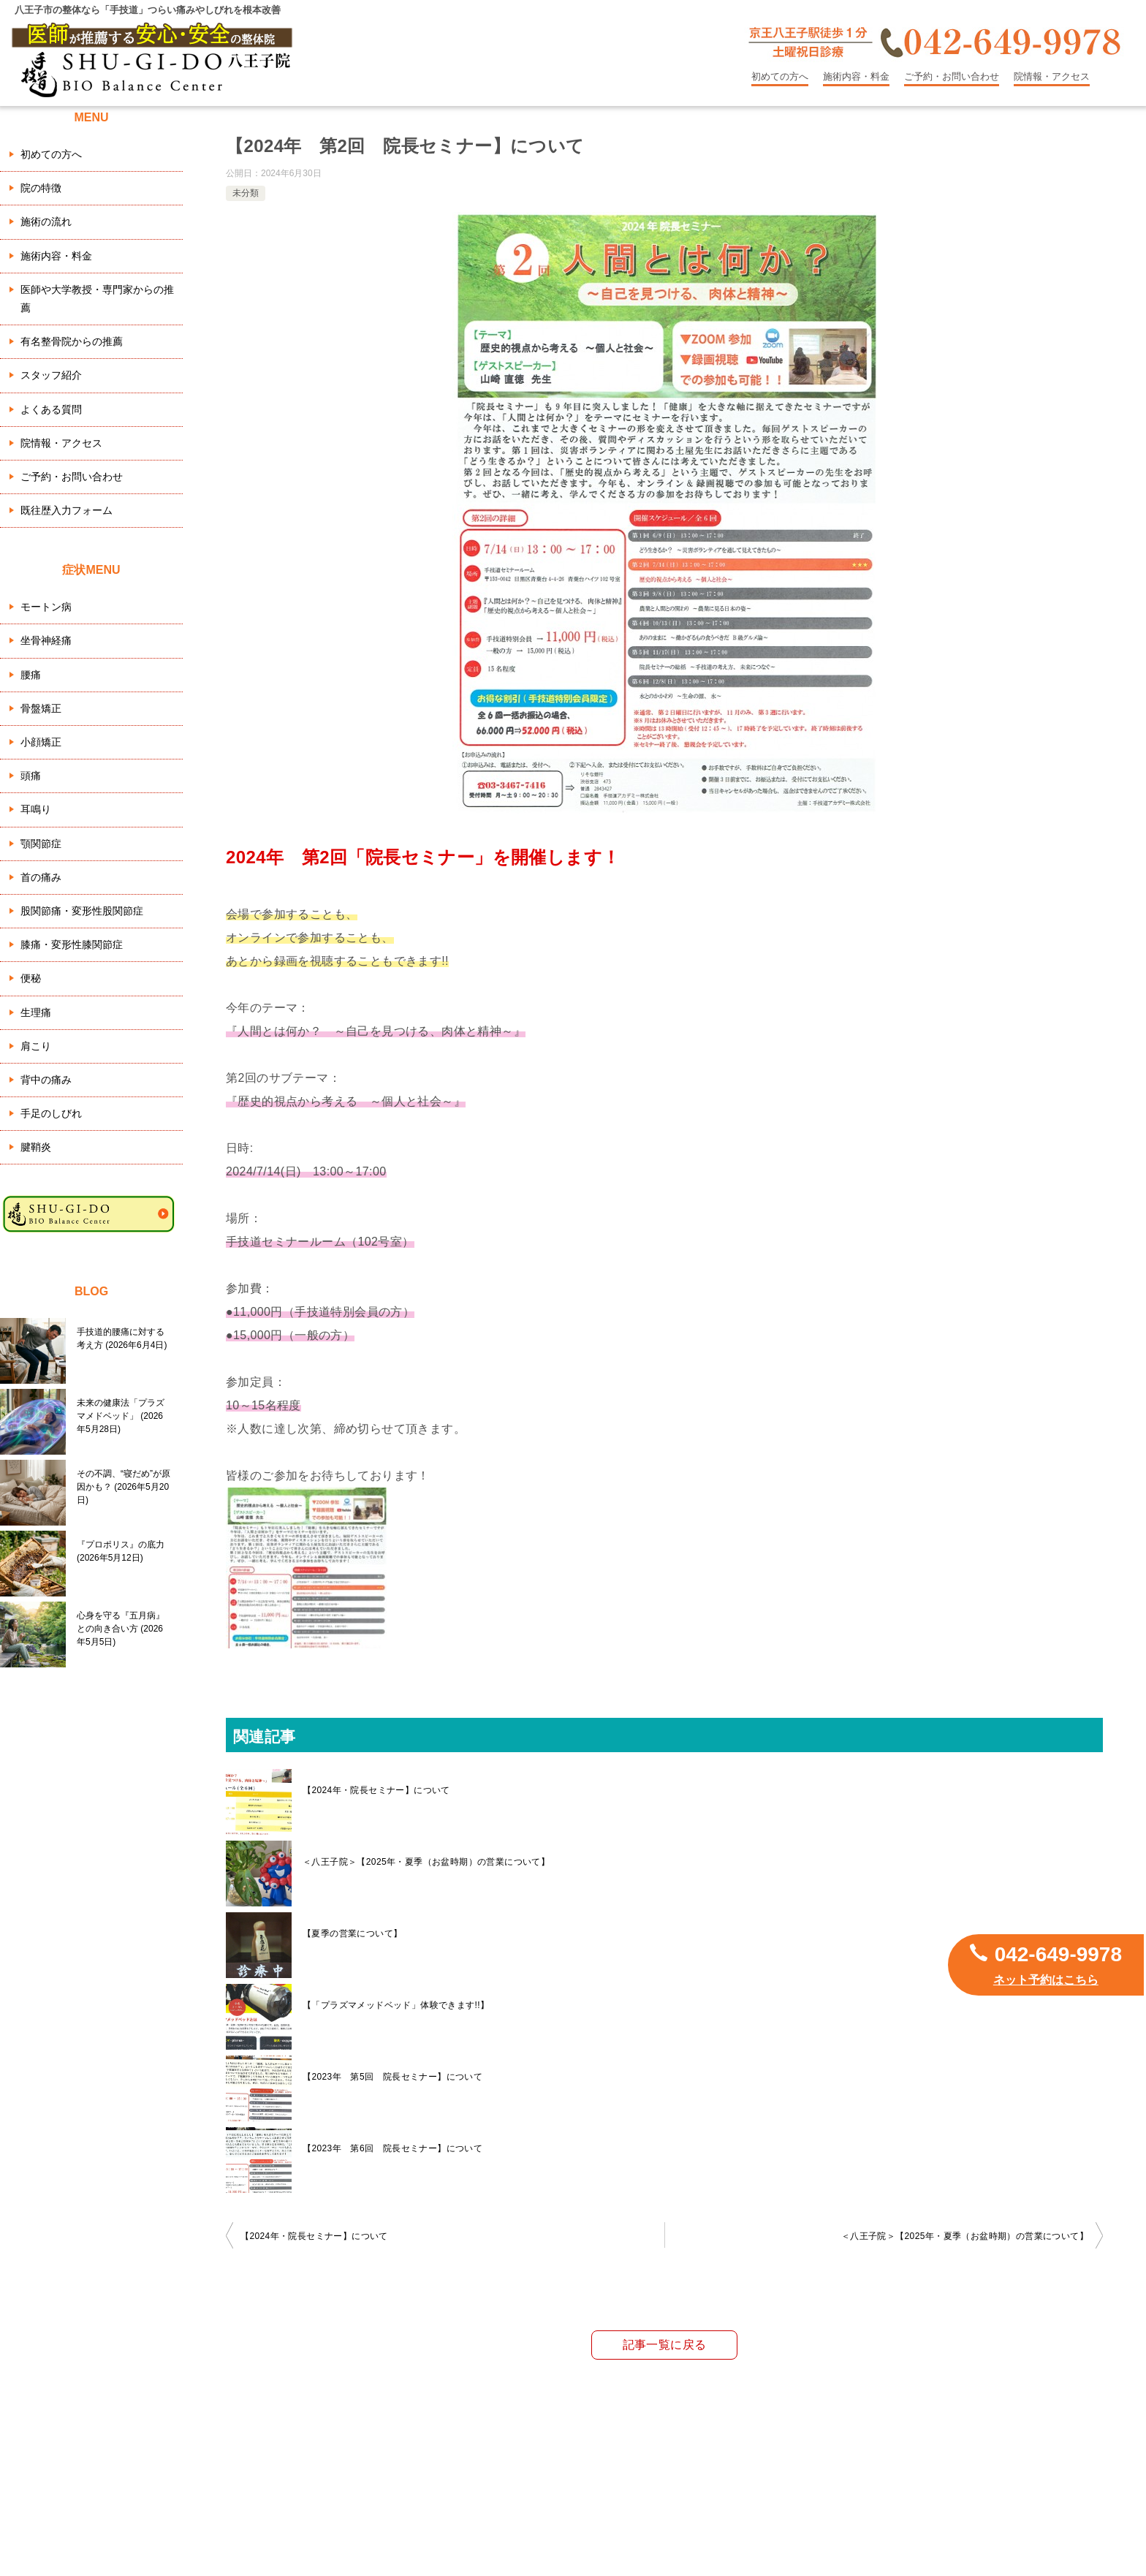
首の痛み (40, 877)
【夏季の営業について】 (352, 1933)
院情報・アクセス (1052, 76)
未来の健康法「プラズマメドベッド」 (120, 1416)
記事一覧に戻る (665, 2344)
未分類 (245, 193)
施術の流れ (46, 221)
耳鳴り (35, 809)
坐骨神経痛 (46, 640)
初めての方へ (779, 76)
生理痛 (35, 1012)
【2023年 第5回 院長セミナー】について (392, 2077)
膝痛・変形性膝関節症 (71, 944)
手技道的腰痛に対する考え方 (122, 1338)
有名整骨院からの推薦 (71, 341)
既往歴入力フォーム (66, 510)
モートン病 (46, 607)
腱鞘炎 (35, 1147)
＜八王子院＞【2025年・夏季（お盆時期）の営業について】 (426, 1862)
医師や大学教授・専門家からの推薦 (97, 299)
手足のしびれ (51, 1113)
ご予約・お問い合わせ (951, 76)
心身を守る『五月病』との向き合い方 (120, 1628)
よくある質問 (51, 409)
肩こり (35, 1046)
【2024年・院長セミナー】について (376, 1790)
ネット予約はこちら (1045, 1980)
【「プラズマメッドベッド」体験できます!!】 (396, 2005)
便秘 (30, 978)
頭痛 (30, 775)
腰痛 (30, 675)
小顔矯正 (40, 742)
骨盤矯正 (40, 708)
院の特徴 (40, 188)
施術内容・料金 (856, 76)
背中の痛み (46, 1080)
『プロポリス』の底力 (120, 1551)
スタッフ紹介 (51, 375)
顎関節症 (40, 843)
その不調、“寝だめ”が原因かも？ (123, 1487)
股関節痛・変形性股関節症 (81, 911)
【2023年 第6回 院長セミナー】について (392, 2148)
